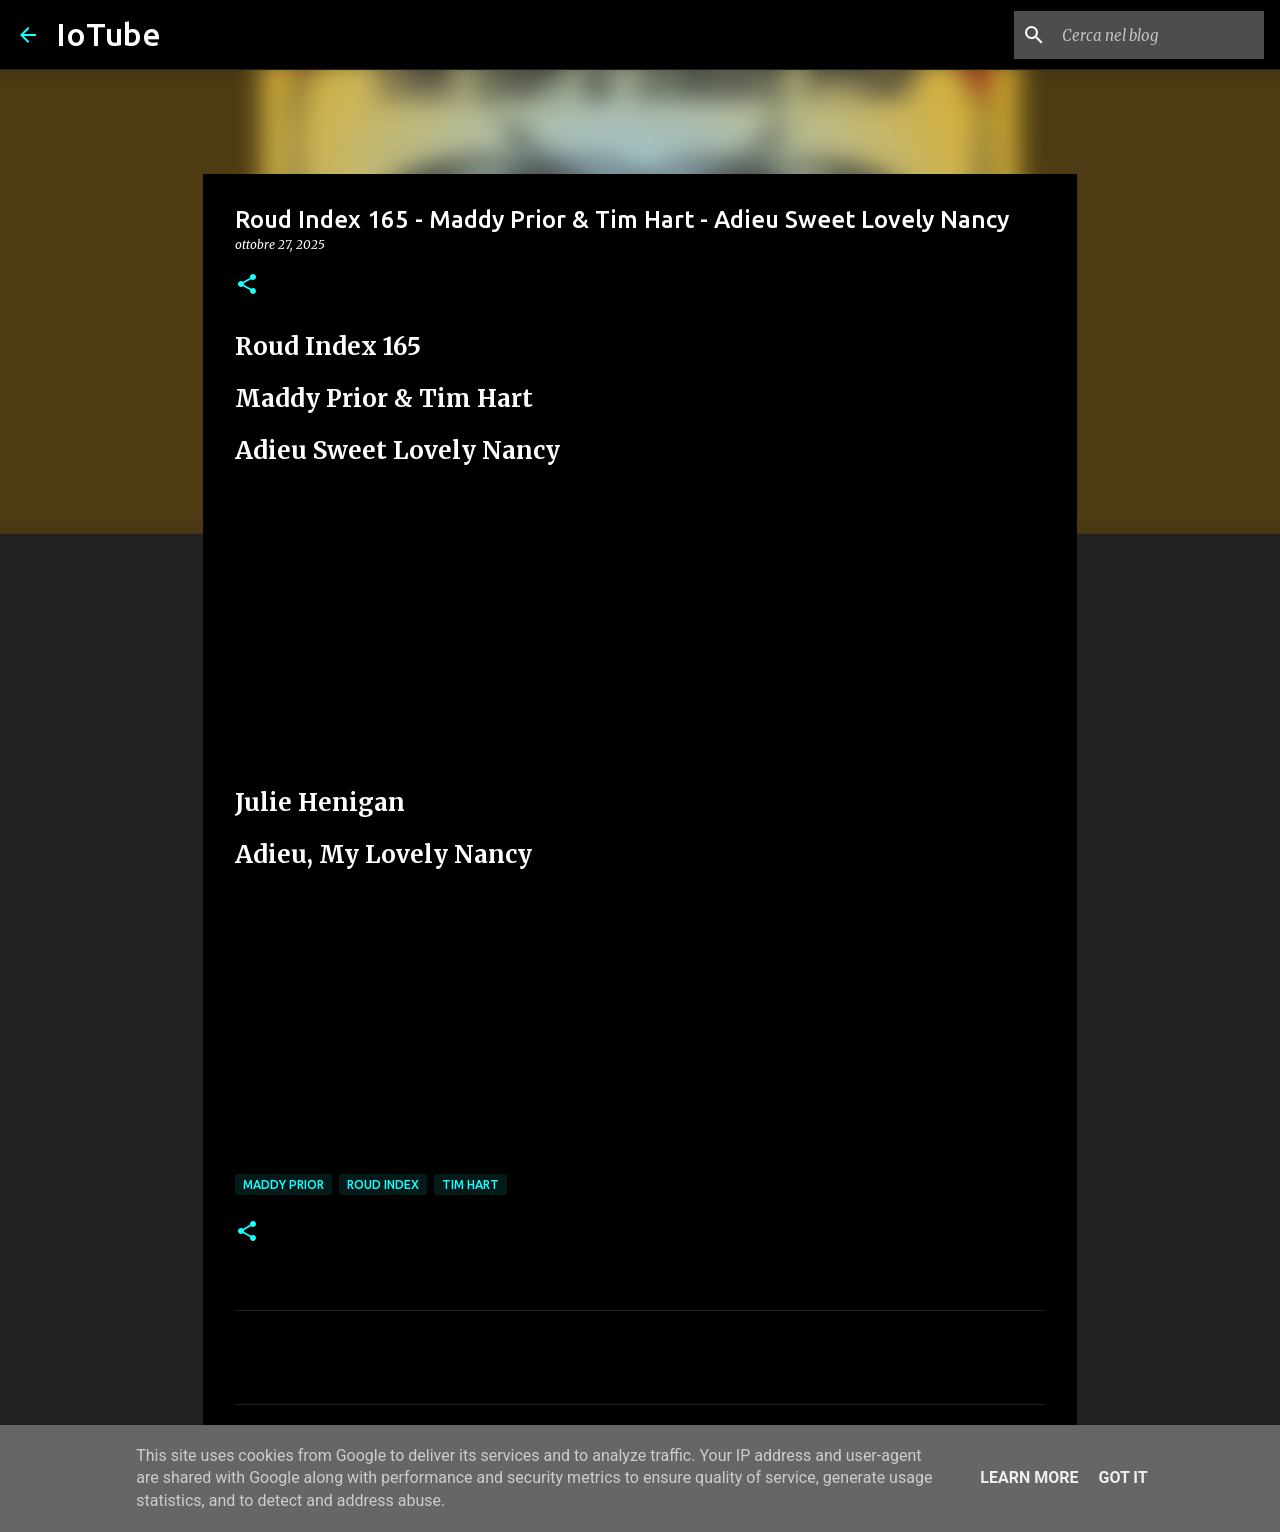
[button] (247, 285)
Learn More (1029, 1477)
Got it (1122, 1477)
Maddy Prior (283, 1184)
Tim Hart (470, 1184)
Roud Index (383, 1184)
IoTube (108, 34)
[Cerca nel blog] (1159, 35)
